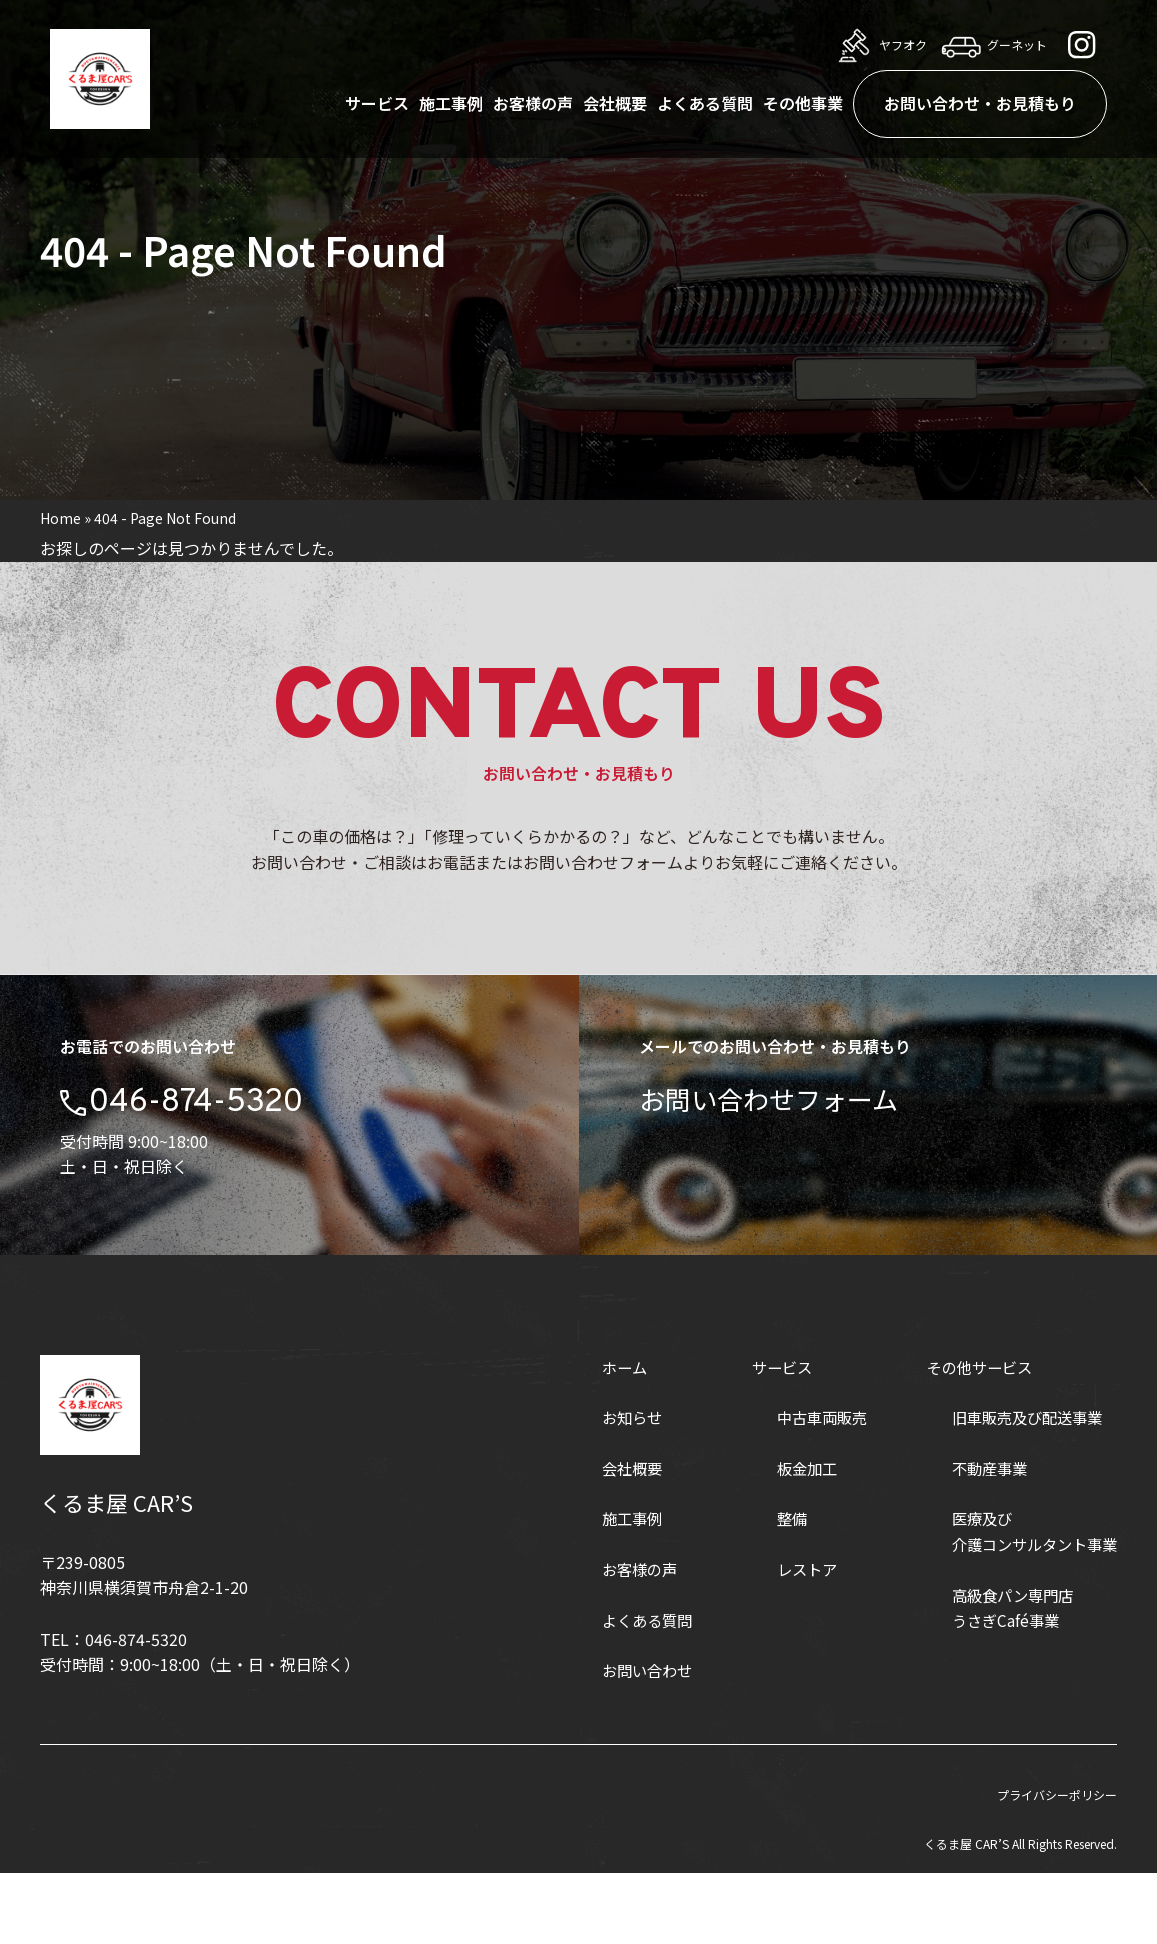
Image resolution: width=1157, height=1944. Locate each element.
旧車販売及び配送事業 (1021, 1488)
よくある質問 (705, 103)
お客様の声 (533, 103)
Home (60, 518)
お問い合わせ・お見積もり (980, 103)
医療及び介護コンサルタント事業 (1029, 1602)
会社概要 (615, 103)
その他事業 (803, 103)
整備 (776, 1589)
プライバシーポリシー (1057, 1864)
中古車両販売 (808, 1488)
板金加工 (792, 1538)
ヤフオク (878, 45)
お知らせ (611, 1488)
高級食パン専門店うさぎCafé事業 (1005, 1678)
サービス (377, 103)
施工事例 (451, 103)
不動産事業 (981, 1538)
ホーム (603, 1437)
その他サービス (972, 1437)
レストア (792, 1640)
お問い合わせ (627, 1741)
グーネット (992, 45)
